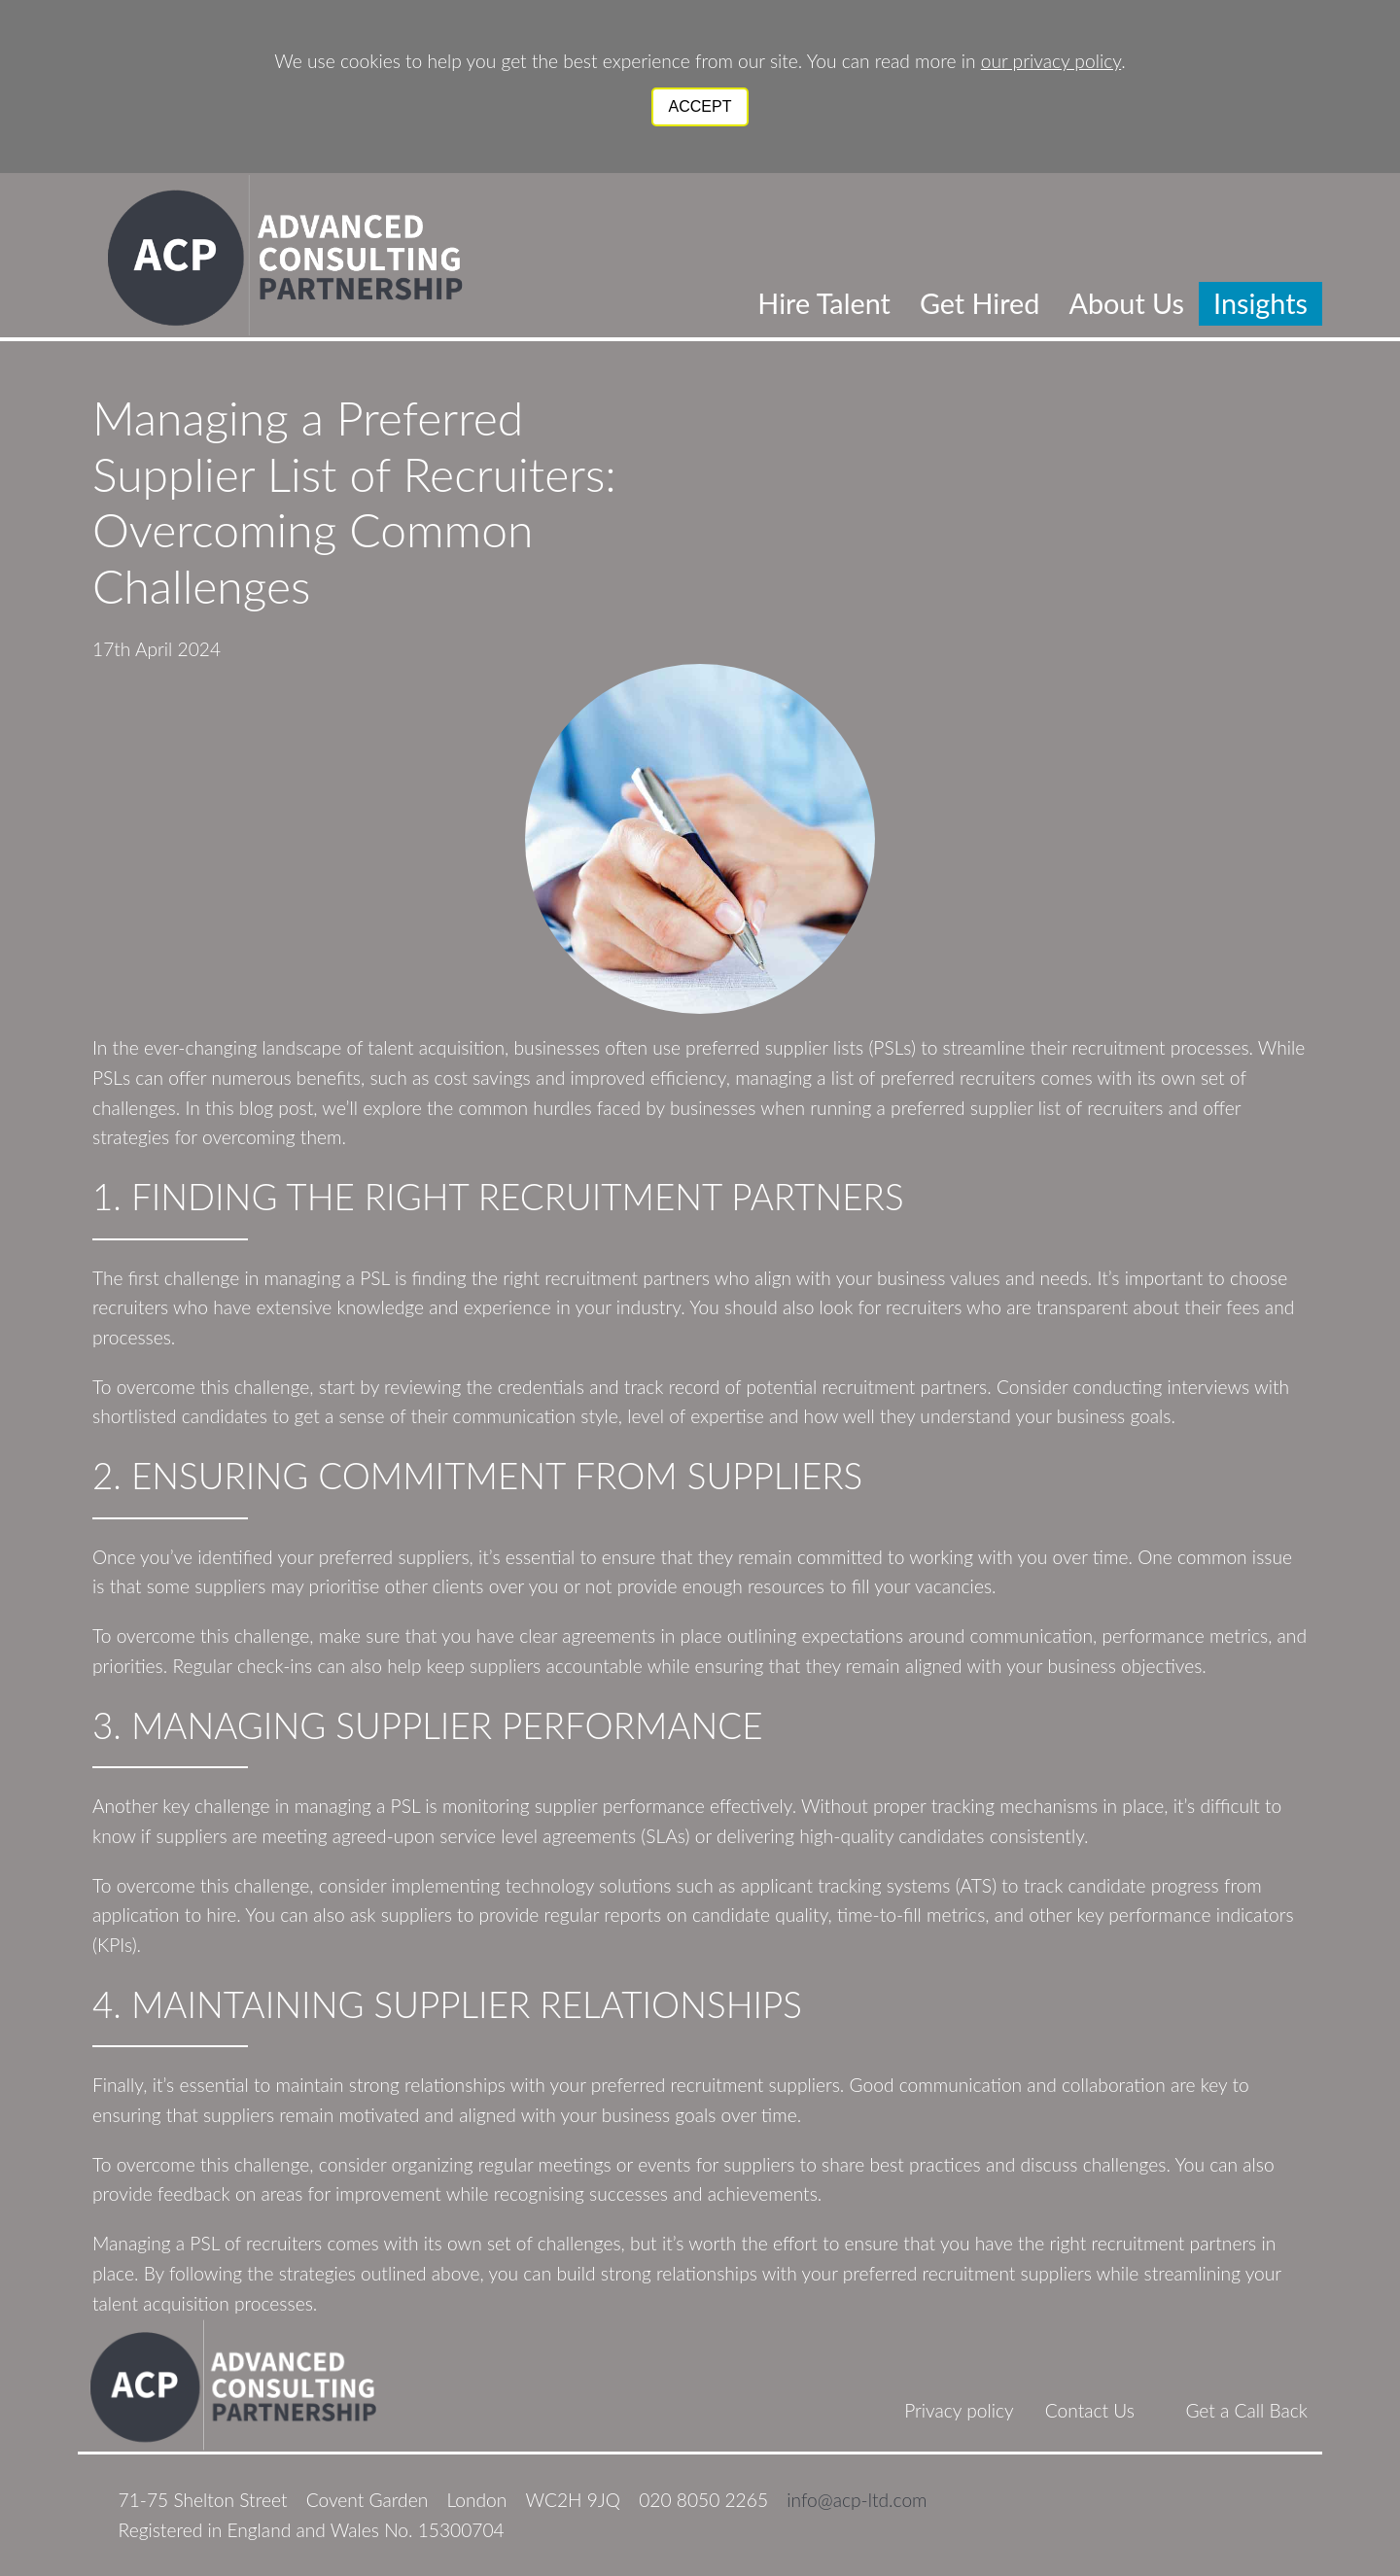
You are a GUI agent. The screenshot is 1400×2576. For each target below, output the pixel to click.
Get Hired (980, 303)
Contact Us (1090, 2410)
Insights (1260, 303)
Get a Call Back (1246, 2410)
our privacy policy (1051, 61)
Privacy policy (959, 2410)
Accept (700, 106)
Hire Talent (824, 303)
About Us (1126, 303)
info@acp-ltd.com (857, 2500)
